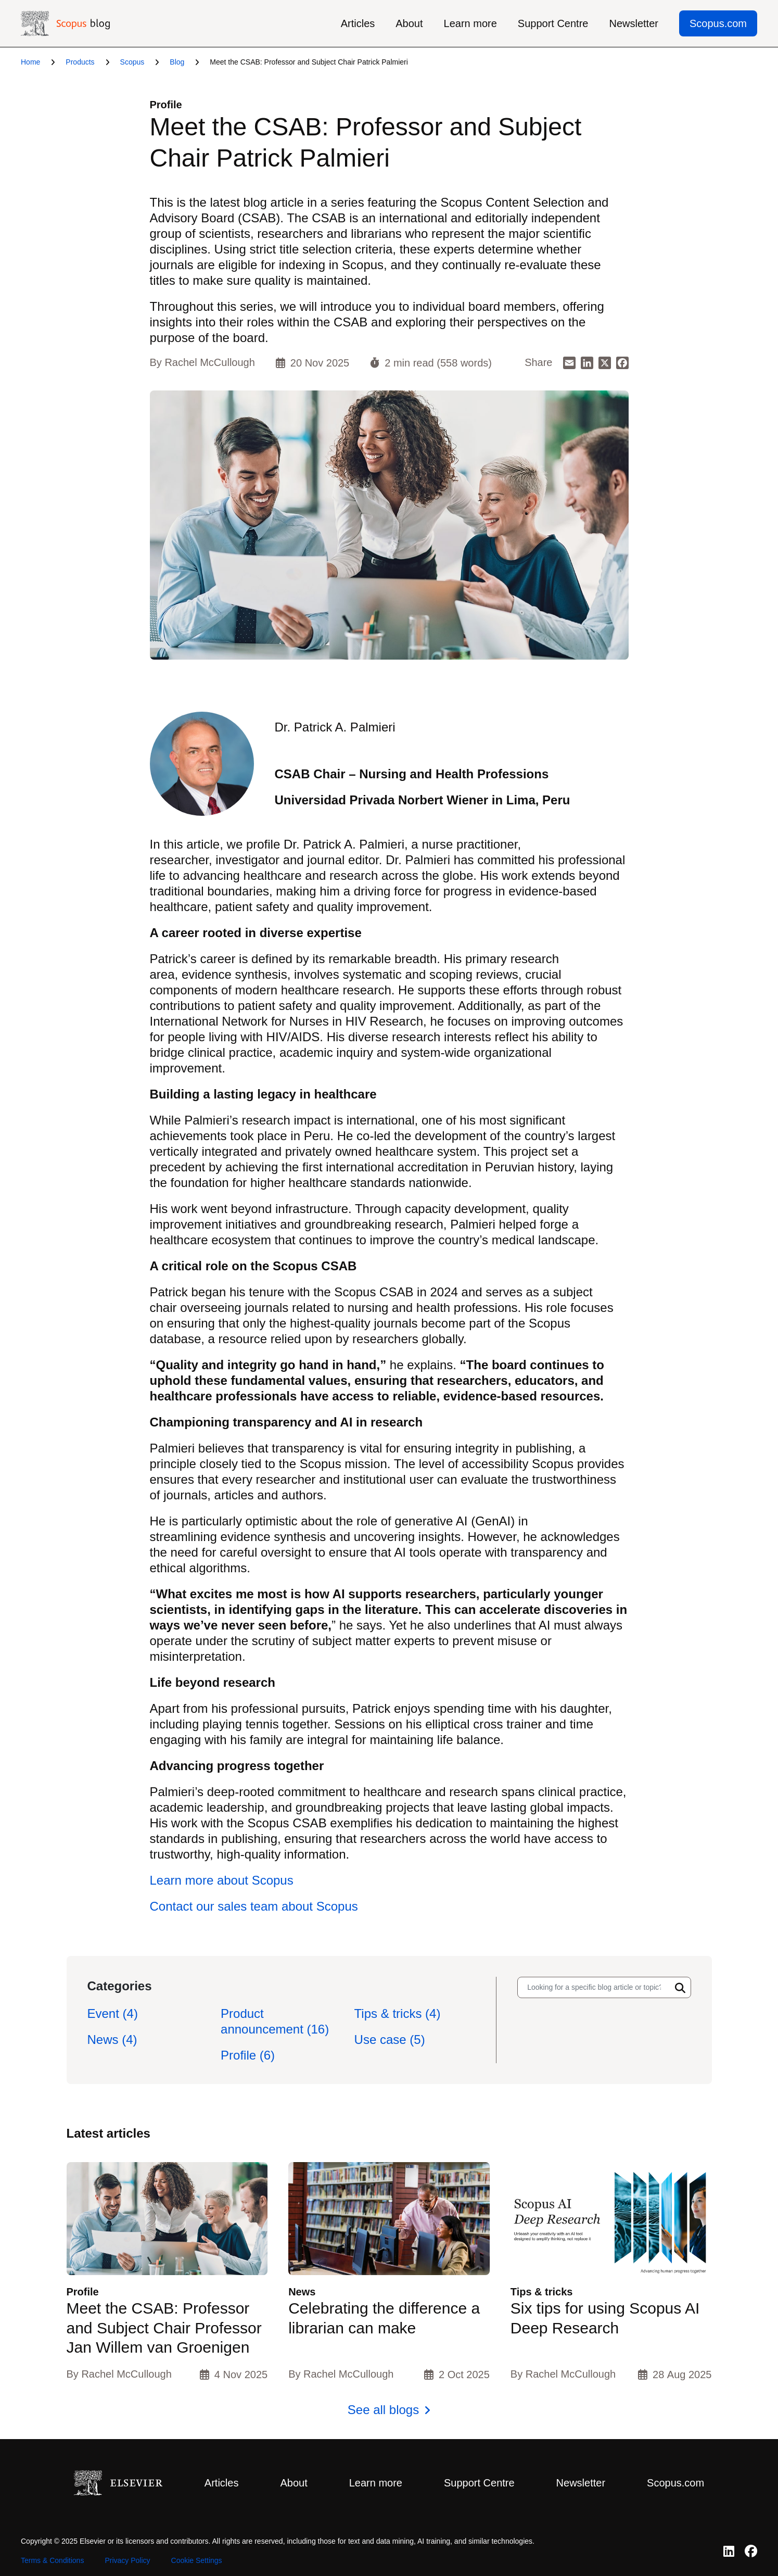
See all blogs (383, 2410)
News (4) (112, 2039)
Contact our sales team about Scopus (254, 1906)
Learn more (470, 23)
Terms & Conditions (52, 2560)
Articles (358, 23)
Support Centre (553, 23)
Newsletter (633, 23)
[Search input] (594, 1987)
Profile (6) (248, 2055)
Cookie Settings (196, 2560)
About (409, 23)
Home (30, 62)
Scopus (132, 62)
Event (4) (112, 2013)
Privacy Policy (127, 2560)
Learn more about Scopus (222, 1880)
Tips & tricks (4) (397, 2013)
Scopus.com (718, 23)
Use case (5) (389, 2039)
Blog (177, 62)
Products (80, 62)
